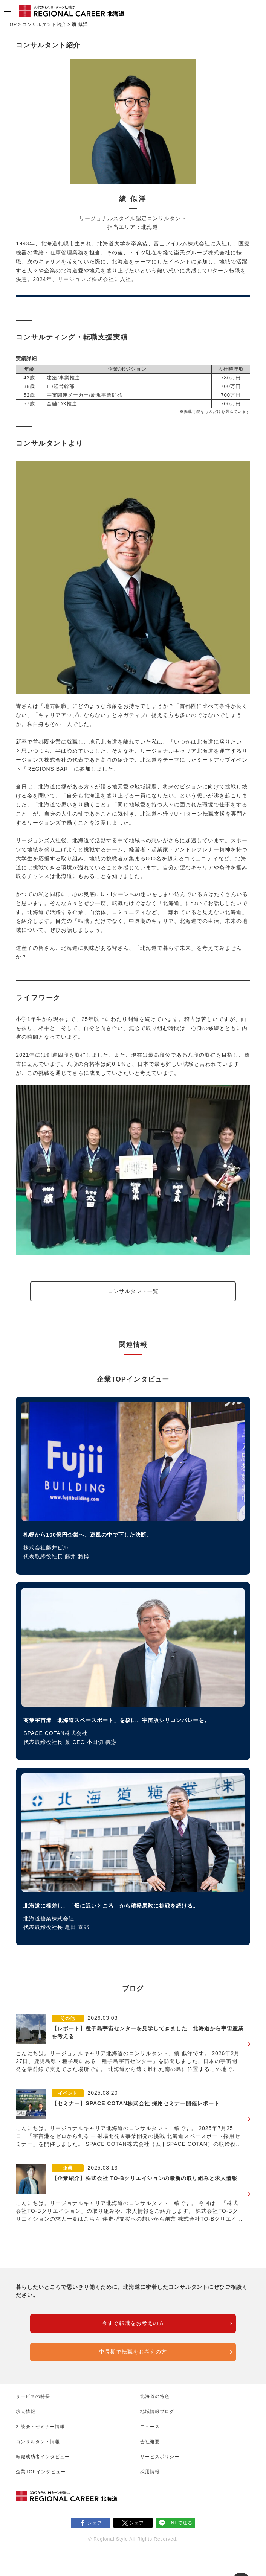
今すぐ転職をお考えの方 (133, 2323)
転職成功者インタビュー (43, 2456)
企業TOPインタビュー (40, 2471)
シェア (94, 2523)
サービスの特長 (33, 2396)
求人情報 (25, 2411)
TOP (12, 24)
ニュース (150, 2426)
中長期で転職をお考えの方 (133, 2352)
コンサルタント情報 (38, 2441)
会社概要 (150, 2441)
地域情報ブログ (157, 2411)
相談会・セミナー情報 (40, 2426)
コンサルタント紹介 (44, 24)
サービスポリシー (159, 2456)
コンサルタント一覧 (133, 1291)
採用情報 (150, 2471)
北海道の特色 (155, 2396)
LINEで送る (180, 2523)
